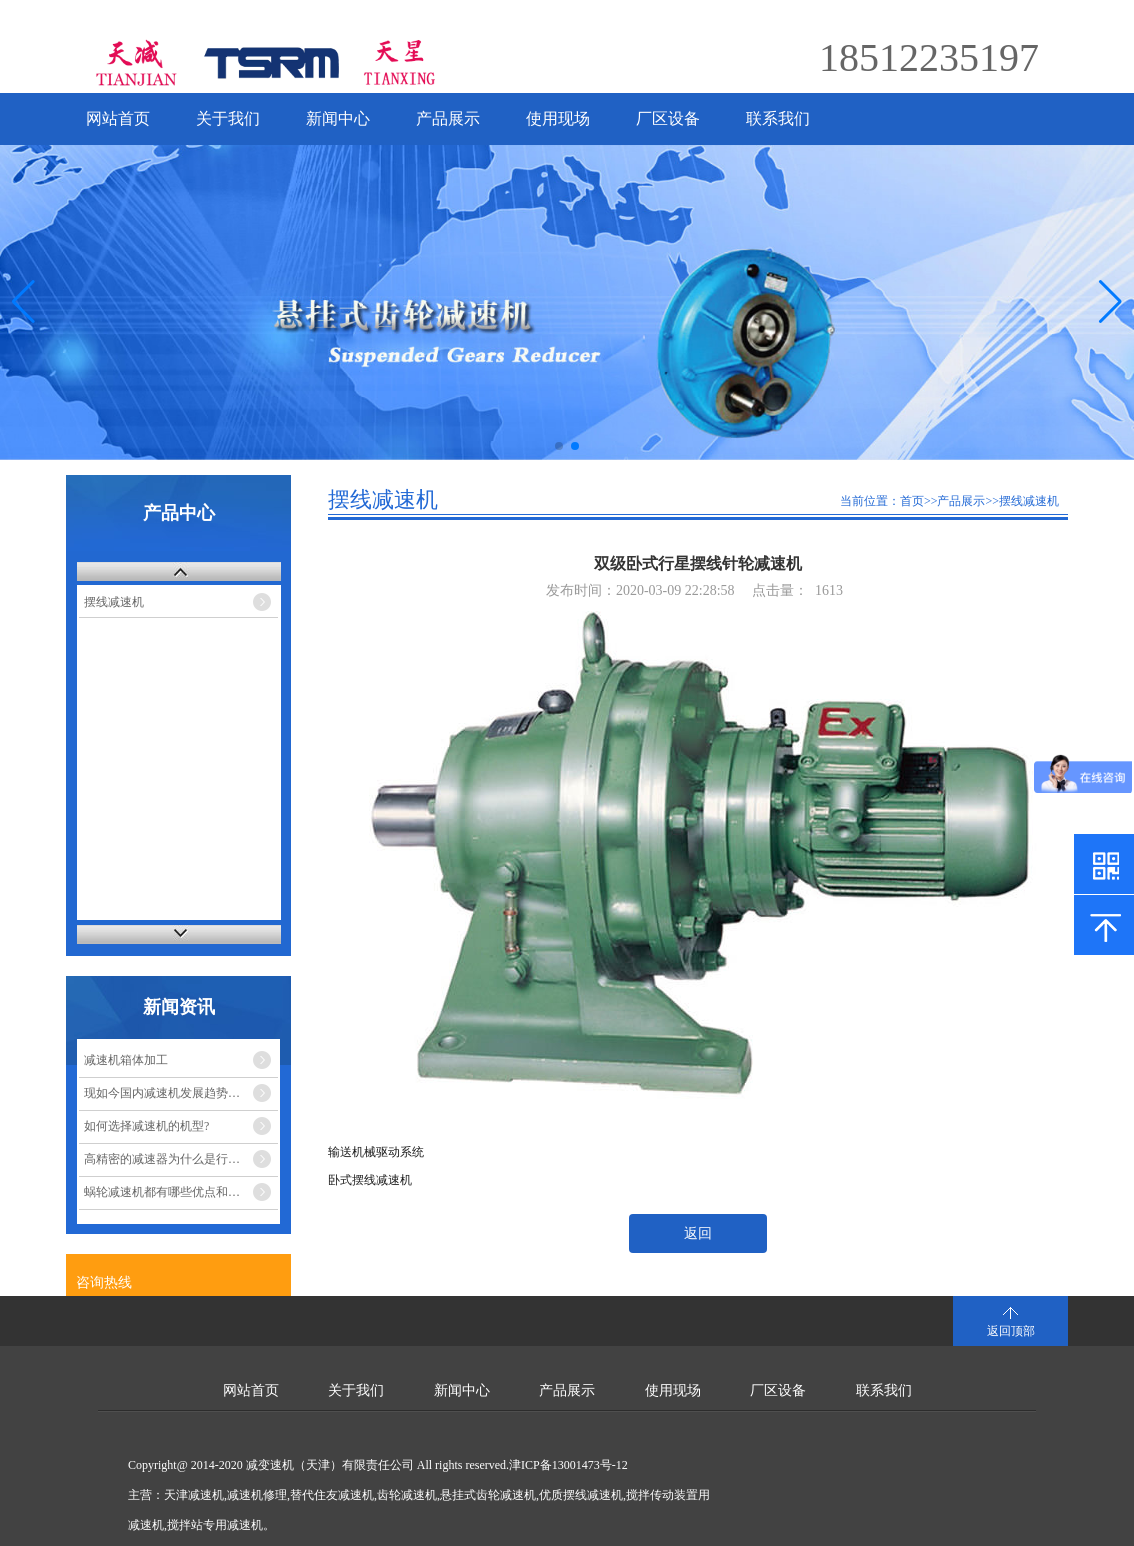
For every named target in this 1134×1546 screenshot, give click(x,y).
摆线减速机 (114, 602)
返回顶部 (1011, 1331)
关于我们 (228, 118)
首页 (912, 501)
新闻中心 (338, 118)
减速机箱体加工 (126, 1060)
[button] (1110, 302)
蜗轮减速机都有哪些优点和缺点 (168, 1192)
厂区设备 (668, 118)
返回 (698, 1233)
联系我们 (778, 118)
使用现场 (558, 118)
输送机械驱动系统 (376, 1152)
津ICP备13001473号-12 (568, 1465)
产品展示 (448, 118)
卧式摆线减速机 (370, 1180)
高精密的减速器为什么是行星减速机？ (181, 1159)
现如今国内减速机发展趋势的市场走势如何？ (181, 1093)
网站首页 (118, 118)
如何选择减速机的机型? (146, 1126)
